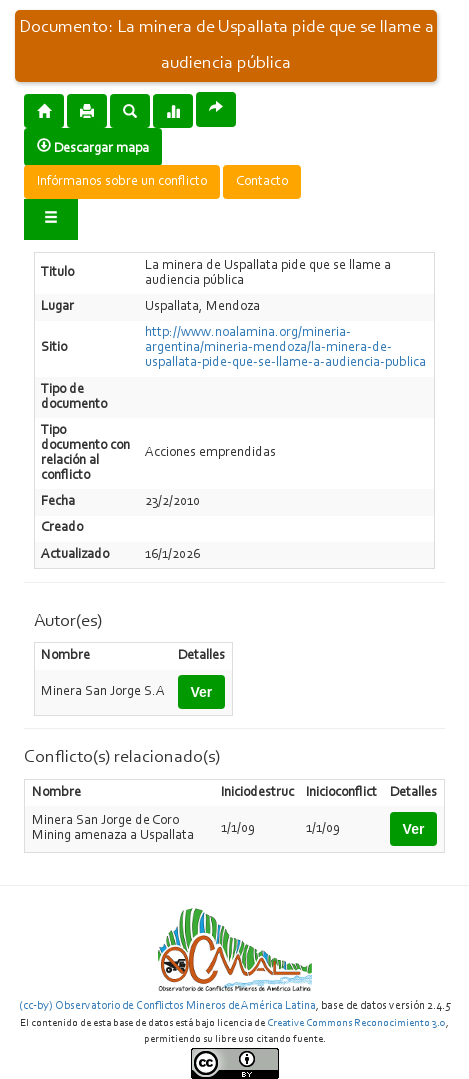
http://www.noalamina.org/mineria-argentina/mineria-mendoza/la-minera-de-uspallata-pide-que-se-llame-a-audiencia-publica (285, 348)
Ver (202, 692)
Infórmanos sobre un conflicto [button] (122, 182)
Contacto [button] (262, 182)
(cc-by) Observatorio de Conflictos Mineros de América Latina (167, 1006)
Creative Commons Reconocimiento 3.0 (356, 1023)
